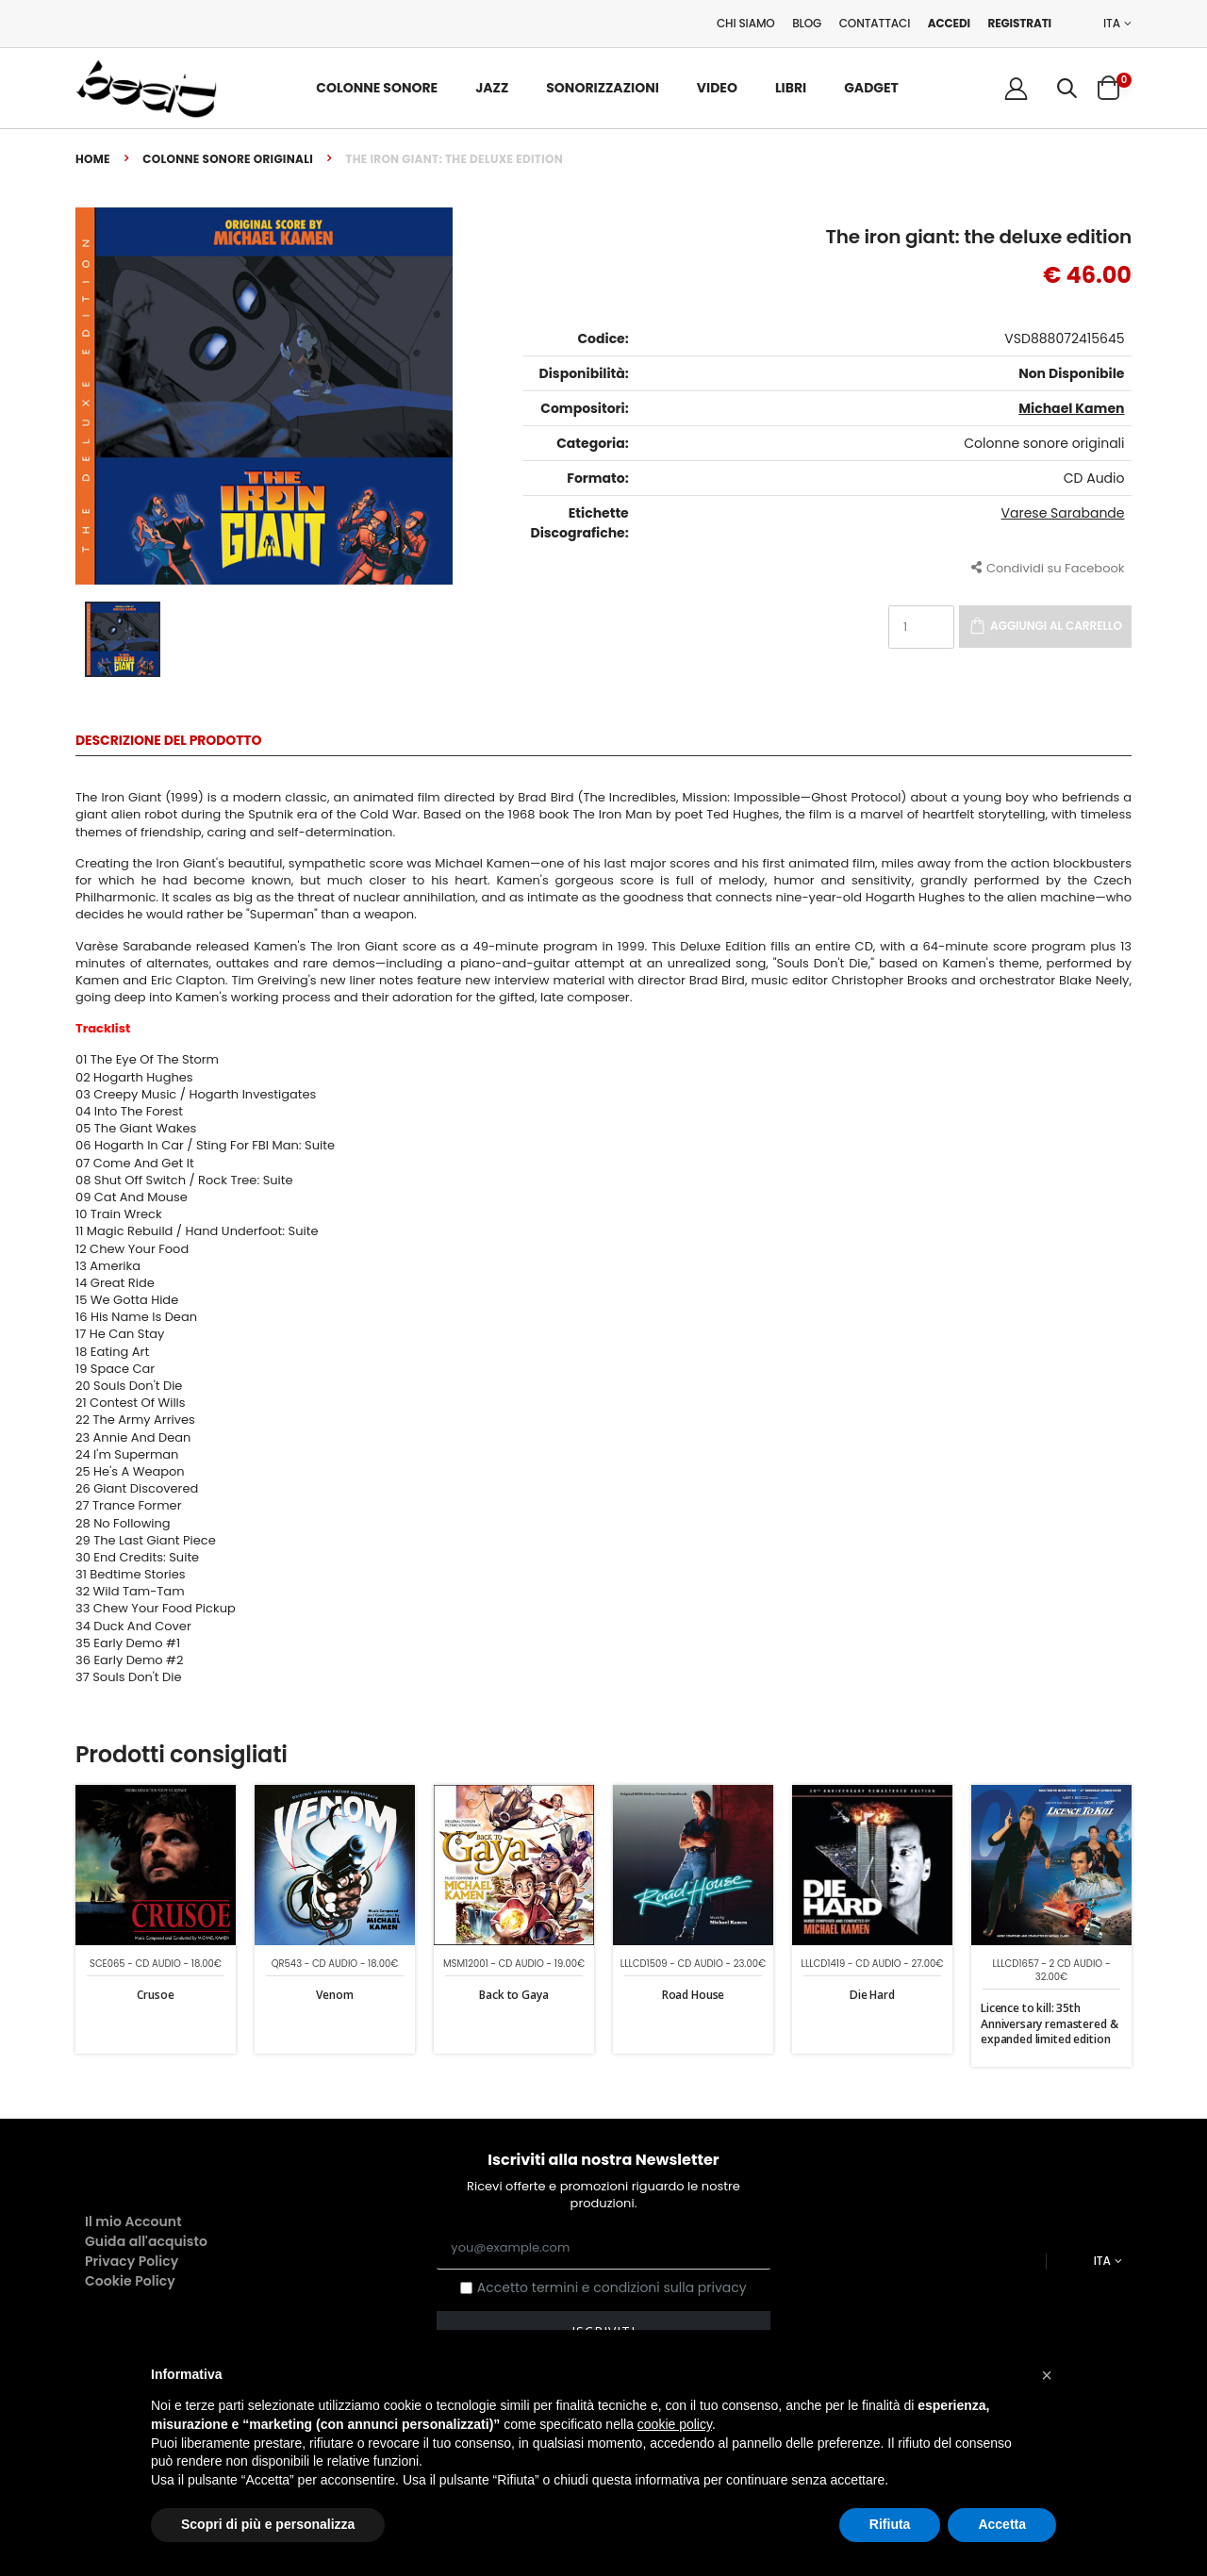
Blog (806, 23)
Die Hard (872, 1995)
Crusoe (155, 1995)
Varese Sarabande (1063, 513)
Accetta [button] (1002, 2524)
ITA (1111, 23)
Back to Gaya (513, 1995)
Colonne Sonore (377, 87)
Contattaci (875, 23)
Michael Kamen (1071, 408)
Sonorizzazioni (602, 87)
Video (717, 87)
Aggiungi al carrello (1056, 626)
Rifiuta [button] (890, 2524)
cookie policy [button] (674, 2424)
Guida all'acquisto (146, 2241)
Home (92, 159)
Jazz (491, 87)
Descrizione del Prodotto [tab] (168, 742)
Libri (790, 87)
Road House (693, 1995)
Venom (334, 1995)
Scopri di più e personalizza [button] (268, 2524)
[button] (1066, 88)
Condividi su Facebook (1048, 567)
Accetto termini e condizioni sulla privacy (612, 2288)
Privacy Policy (131, 2261)
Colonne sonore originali (227, 159)
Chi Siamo (746, 23)
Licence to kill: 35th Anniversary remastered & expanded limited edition (1049, 2023)
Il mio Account (133, 2221)
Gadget (871, 87)
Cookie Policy (130, 2280)
